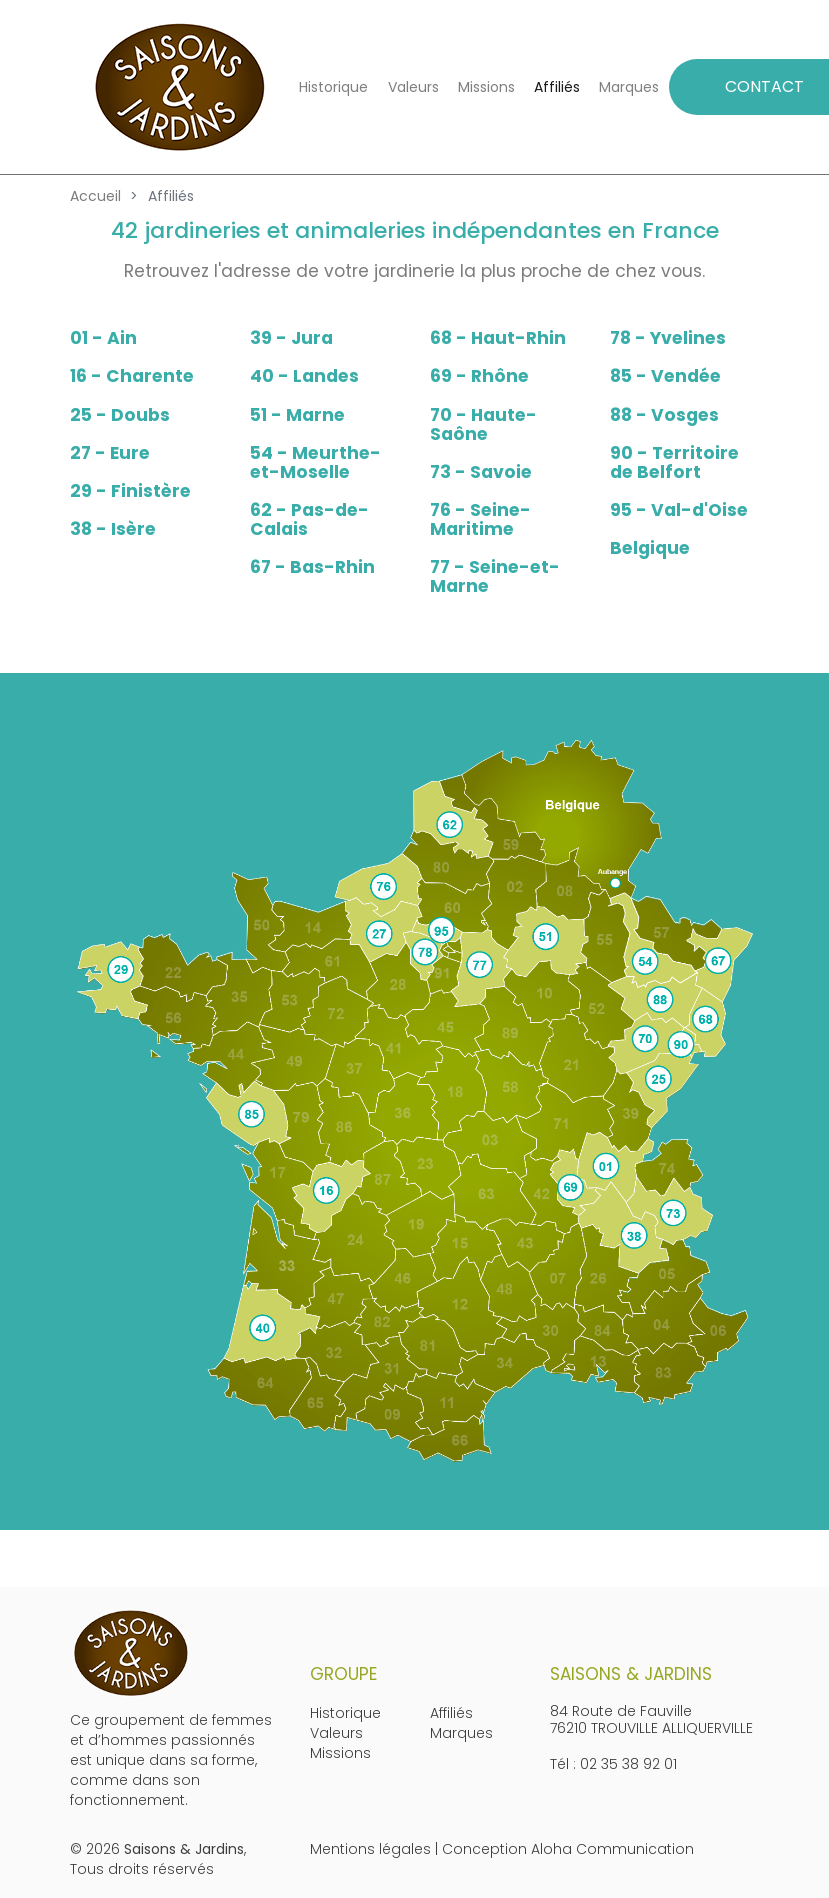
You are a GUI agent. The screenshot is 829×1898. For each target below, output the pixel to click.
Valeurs (413, 87)
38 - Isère (113, 529)
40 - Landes (304, 376)
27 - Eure (110, 453)
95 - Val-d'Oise (679, 510)
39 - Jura (291, 338)
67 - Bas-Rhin (312, 567)
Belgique (650, 548)
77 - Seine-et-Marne (495, 576)
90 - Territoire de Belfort (674, 462)
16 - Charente (132, 376)
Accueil (95, 196)
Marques (629, 87)
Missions (486, 87)
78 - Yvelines (668, 338)
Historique (333, 87)
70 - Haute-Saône (483, 424)
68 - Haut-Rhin (498, 338)
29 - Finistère (130, 491)
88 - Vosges (664, 415)
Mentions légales (370, 1849)
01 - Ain (103, 338)
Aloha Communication (612, 1849)
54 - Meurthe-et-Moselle (315, 462)
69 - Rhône (479, 376)
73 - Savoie (481, 472)
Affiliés (557, 87)
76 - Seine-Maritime (480, 519)
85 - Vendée (665, 376)
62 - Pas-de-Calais (309, 519)
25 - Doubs (120, 415)
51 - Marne (297, 415)
